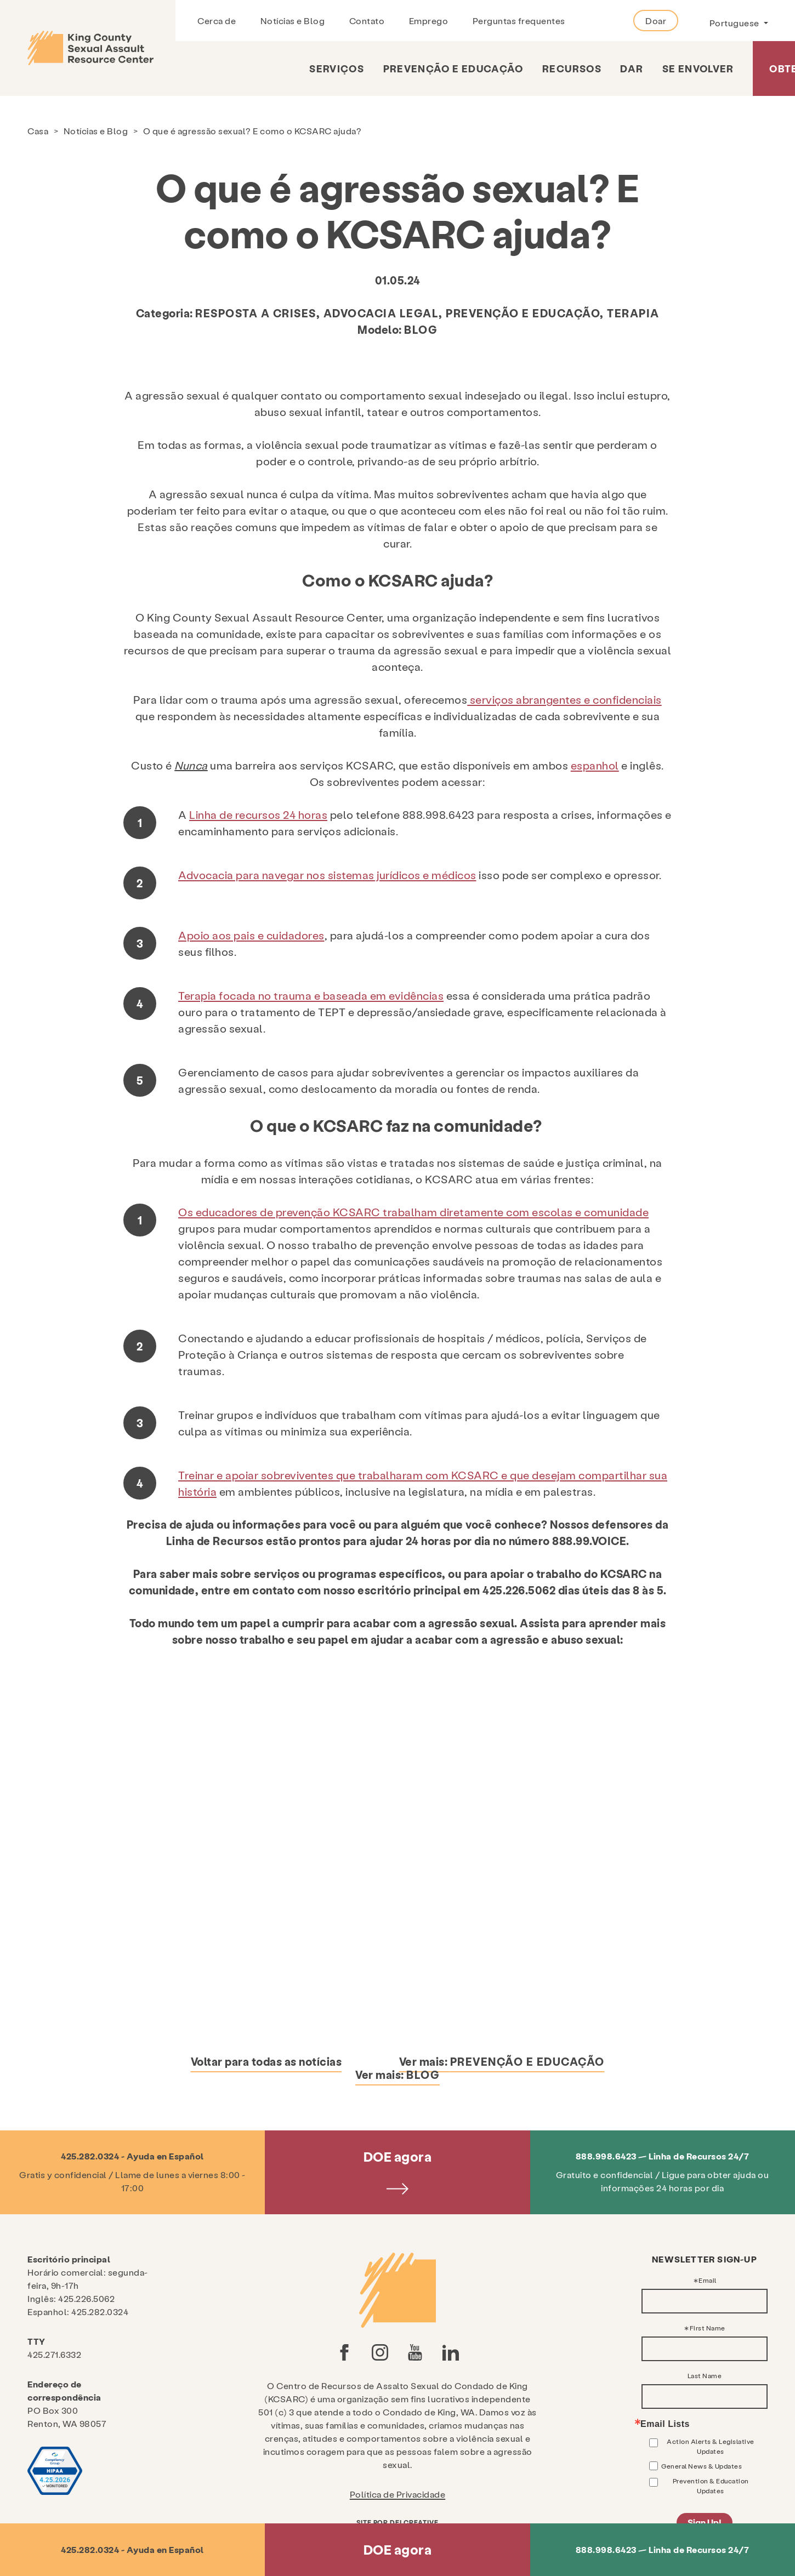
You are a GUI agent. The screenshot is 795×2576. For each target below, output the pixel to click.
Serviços (336, 68)
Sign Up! (705, 2522)
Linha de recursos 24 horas (258, 814)
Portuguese (735, 23)
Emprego (428, 20)
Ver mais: (502, 2061)
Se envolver (698, 68)
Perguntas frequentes (519, 20)
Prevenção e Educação (453, 68)
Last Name (705, 2375)
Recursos (571, 68)
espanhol (595, 765)
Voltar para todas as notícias (266, 2061)
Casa (37, 131)
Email (708, 2280)
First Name (707, 2327)
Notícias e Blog (292, 20)
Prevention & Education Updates (711, 2485)
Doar (655, 20)
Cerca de (216, 20)
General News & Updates (701, 2466)
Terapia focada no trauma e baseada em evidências (311, 995)
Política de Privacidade (398, 2494)
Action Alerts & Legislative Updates (710, 2446)
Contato (367, 20)
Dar (631, 68)
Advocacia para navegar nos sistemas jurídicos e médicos (327, 874)
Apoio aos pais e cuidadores (251, 935)
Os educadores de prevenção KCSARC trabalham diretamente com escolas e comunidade (413, 1211)
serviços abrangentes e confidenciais (564, 699)
